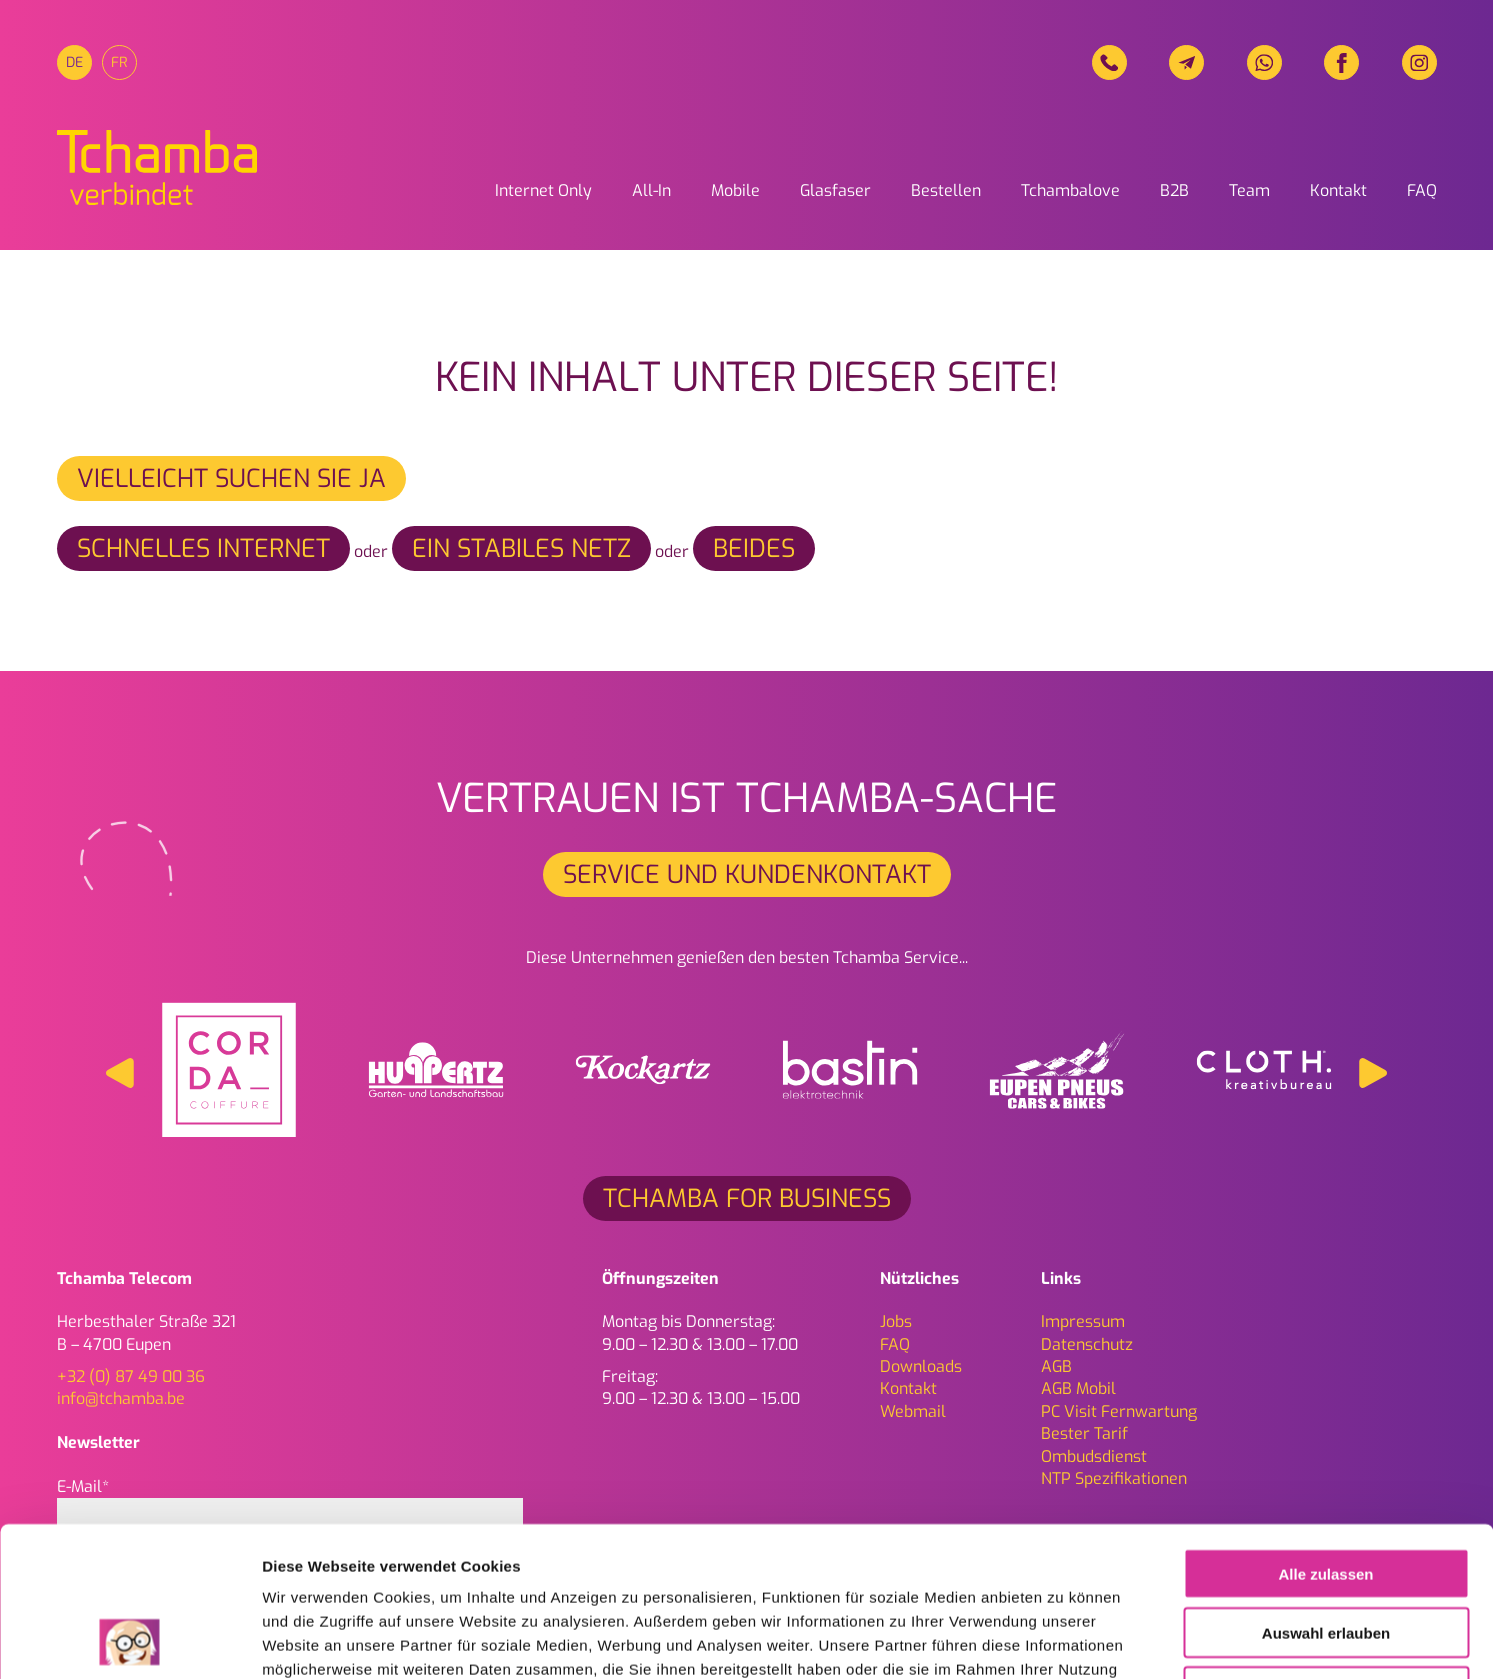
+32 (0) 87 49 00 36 (131, 1376)
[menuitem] (74, 62)
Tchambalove (1070, 190)
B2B (1174, 190)
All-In (651, 190)
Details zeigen (1063, 1639)
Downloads (921, 1366)
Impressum (1083, 1321)
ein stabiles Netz (521, 548)
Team (1249, 190)
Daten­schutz (1087, 1344)
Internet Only (543, 190)
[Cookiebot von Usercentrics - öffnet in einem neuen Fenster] (129, 1640)
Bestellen (946, 190)
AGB (1056, 1366)
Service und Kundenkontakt (747, 874)
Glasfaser (835, 190)
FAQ (1422, 190)
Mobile (735, 190)
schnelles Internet (203, 548)
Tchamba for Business (747, 1198)
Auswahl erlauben (1326, 1492)
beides (754, 548)
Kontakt (1338, 190)
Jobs (896, 1321)
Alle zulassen (1325, 1433)
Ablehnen (1326, 1551)
